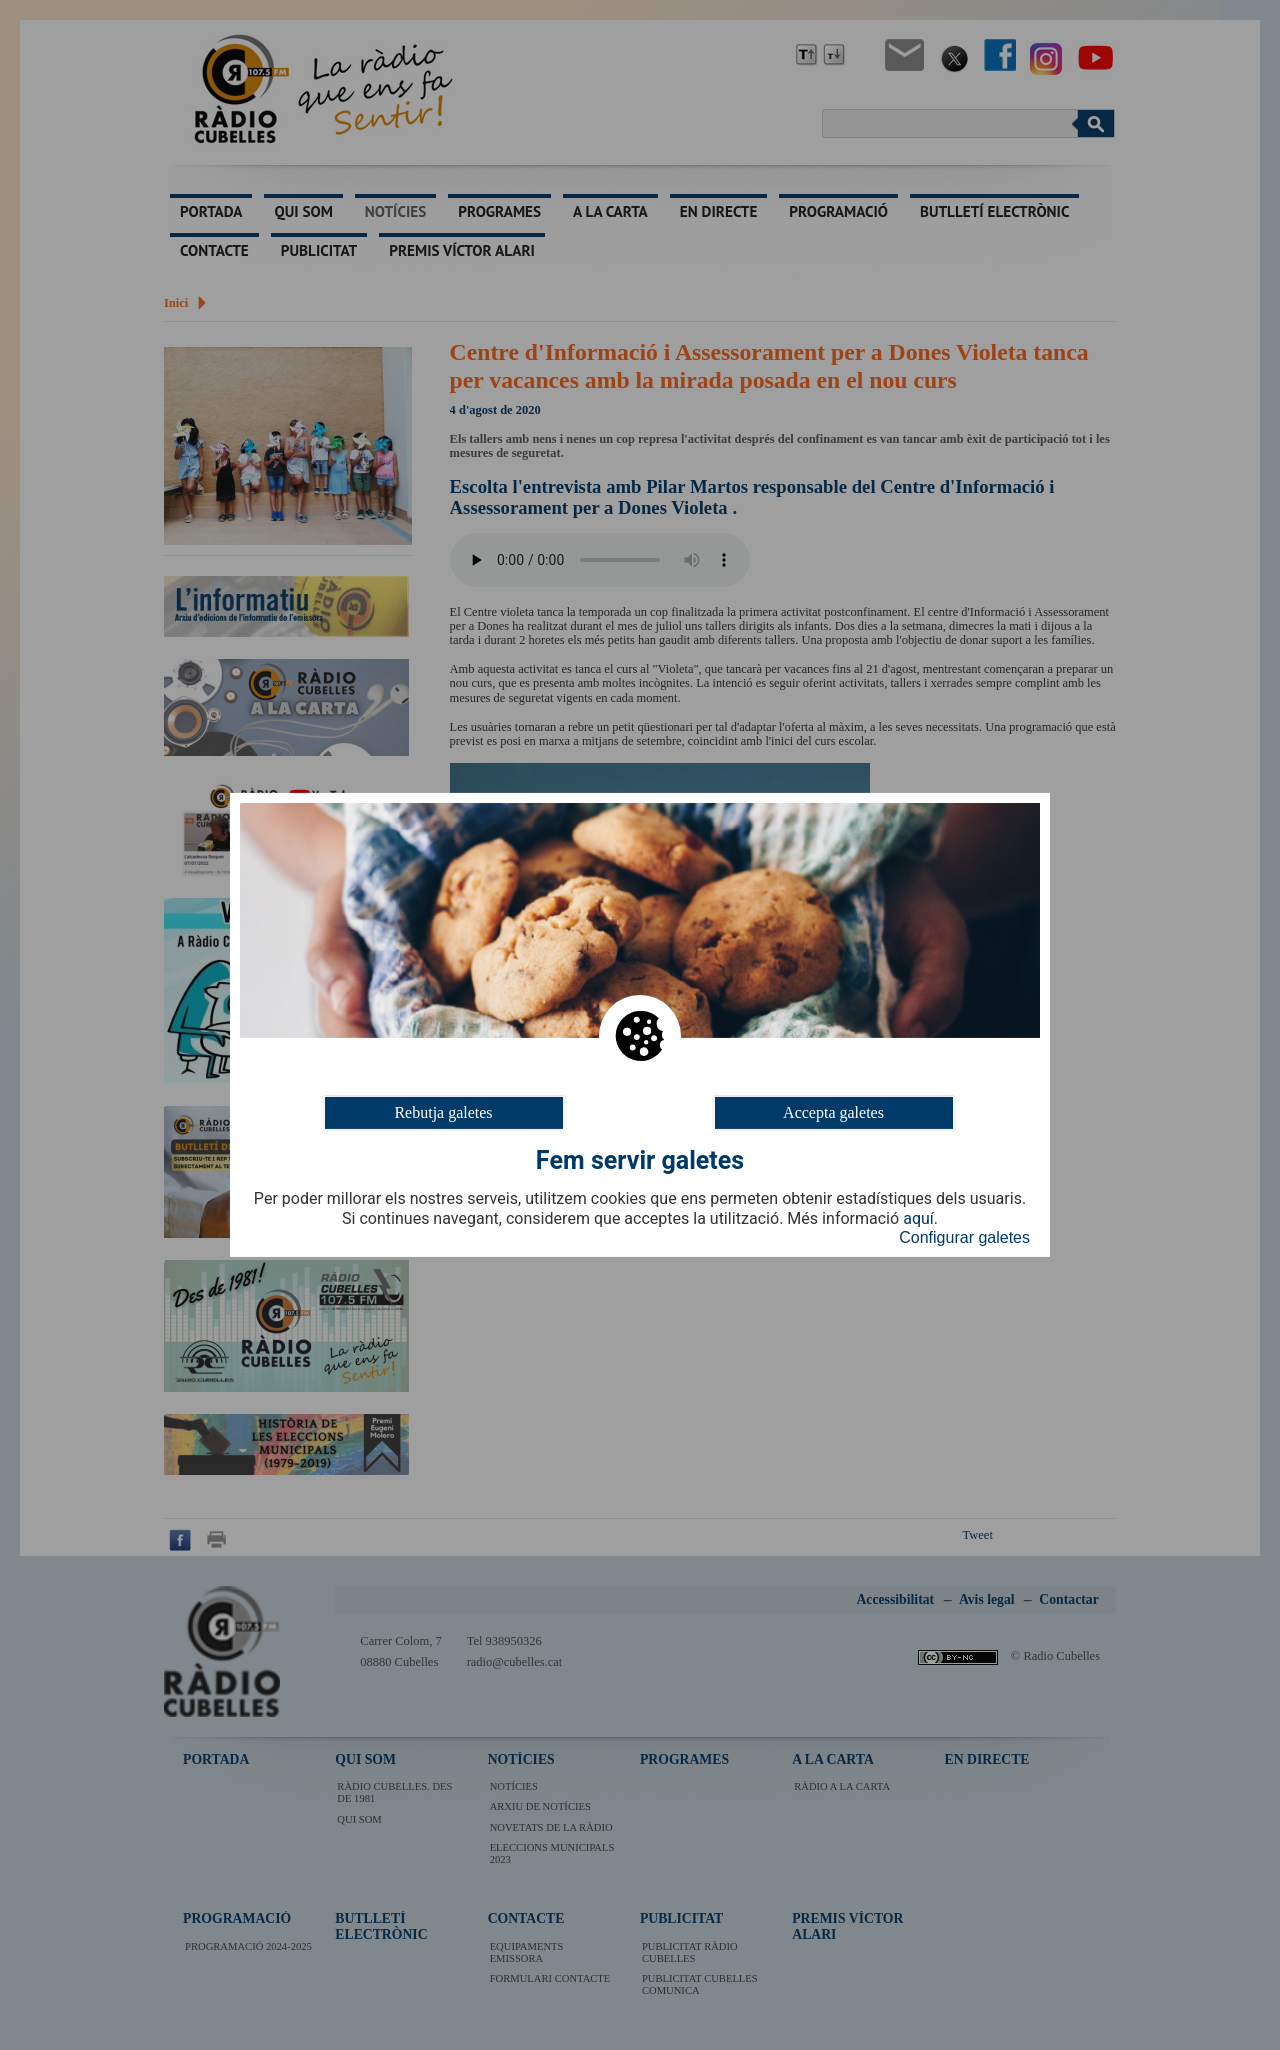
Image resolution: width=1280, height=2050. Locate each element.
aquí (918, 1219)
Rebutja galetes (443, 1112)
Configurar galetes (964, 1237)
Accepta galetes (833, 1112)
